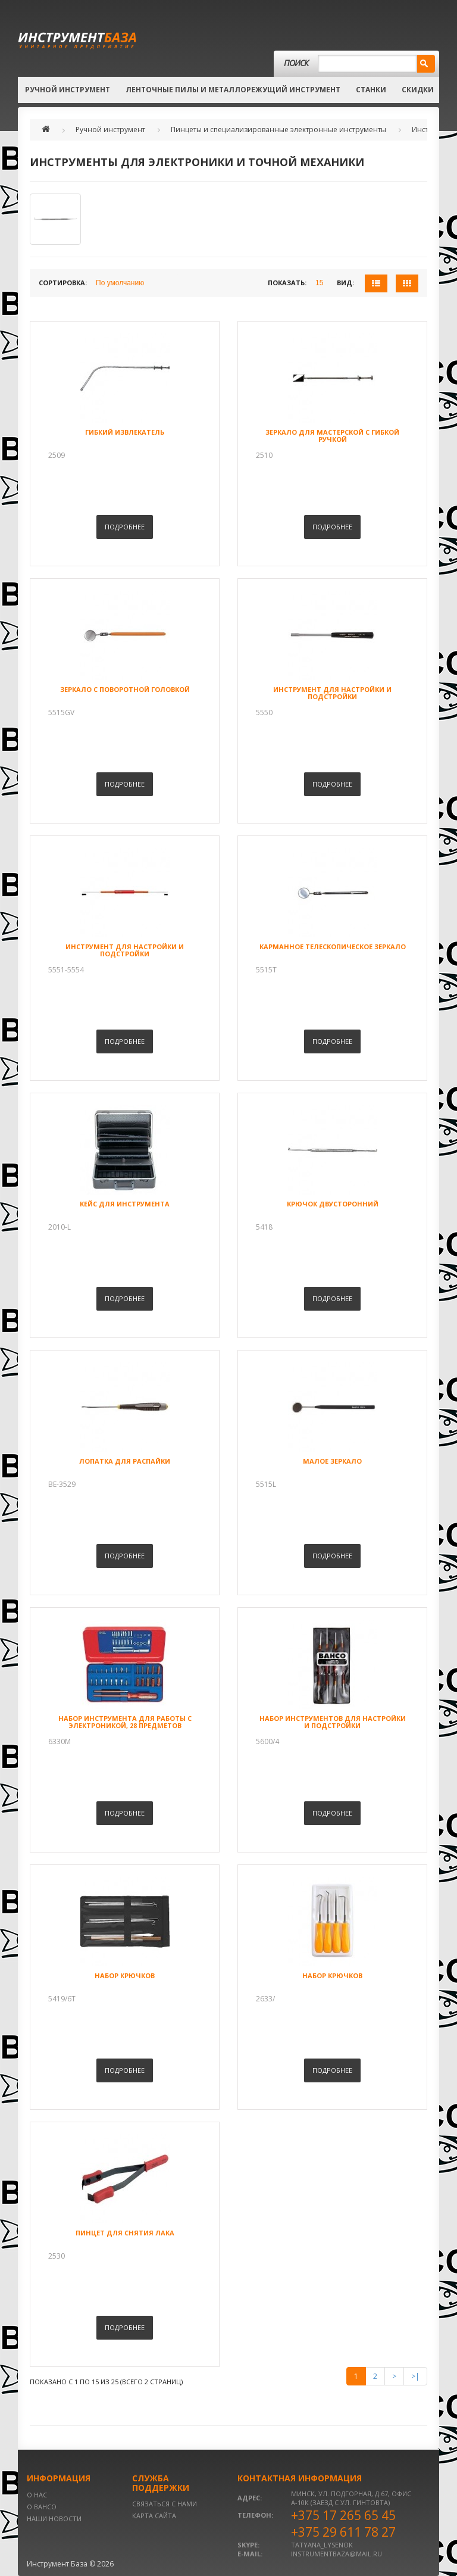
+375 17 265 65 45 (343, 2515)
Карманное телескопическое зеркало (332, 946)
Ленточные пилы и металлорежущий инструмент (233, 90)
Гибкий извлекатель (124, 432)
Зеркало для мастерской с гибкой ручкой (332, 436)
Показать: (287, 282)
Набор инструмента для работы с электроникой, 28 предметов (125, 1722)
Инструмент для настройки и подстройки (332, 693)
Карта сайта (154, 2515)
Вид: (345, 282)
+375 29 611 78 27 (343, 2532)
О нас (37, 2494)
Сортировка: (63, 282)
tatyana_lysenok (322, 2544)
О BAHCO (42, 2506)
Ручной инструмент (67, 90)
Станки (371, 90)
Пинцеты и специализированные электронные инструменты (278, 129)
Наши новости (54, 2518)
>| (415, 2376)
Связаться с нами (164, 2503)
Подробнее (125, 526)
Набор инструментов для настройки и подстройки (332, 1722)
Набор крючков (125, 1975)
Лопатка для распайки (124, 1461)
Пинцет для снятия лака (125, 2232)
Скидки (418, 90)
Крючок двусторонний (332, 1203)
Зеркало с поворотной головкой (125, 689)
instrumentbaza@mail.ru (336, 2553)
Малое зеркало (332, 1461)
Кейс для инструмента (125, 1203)
